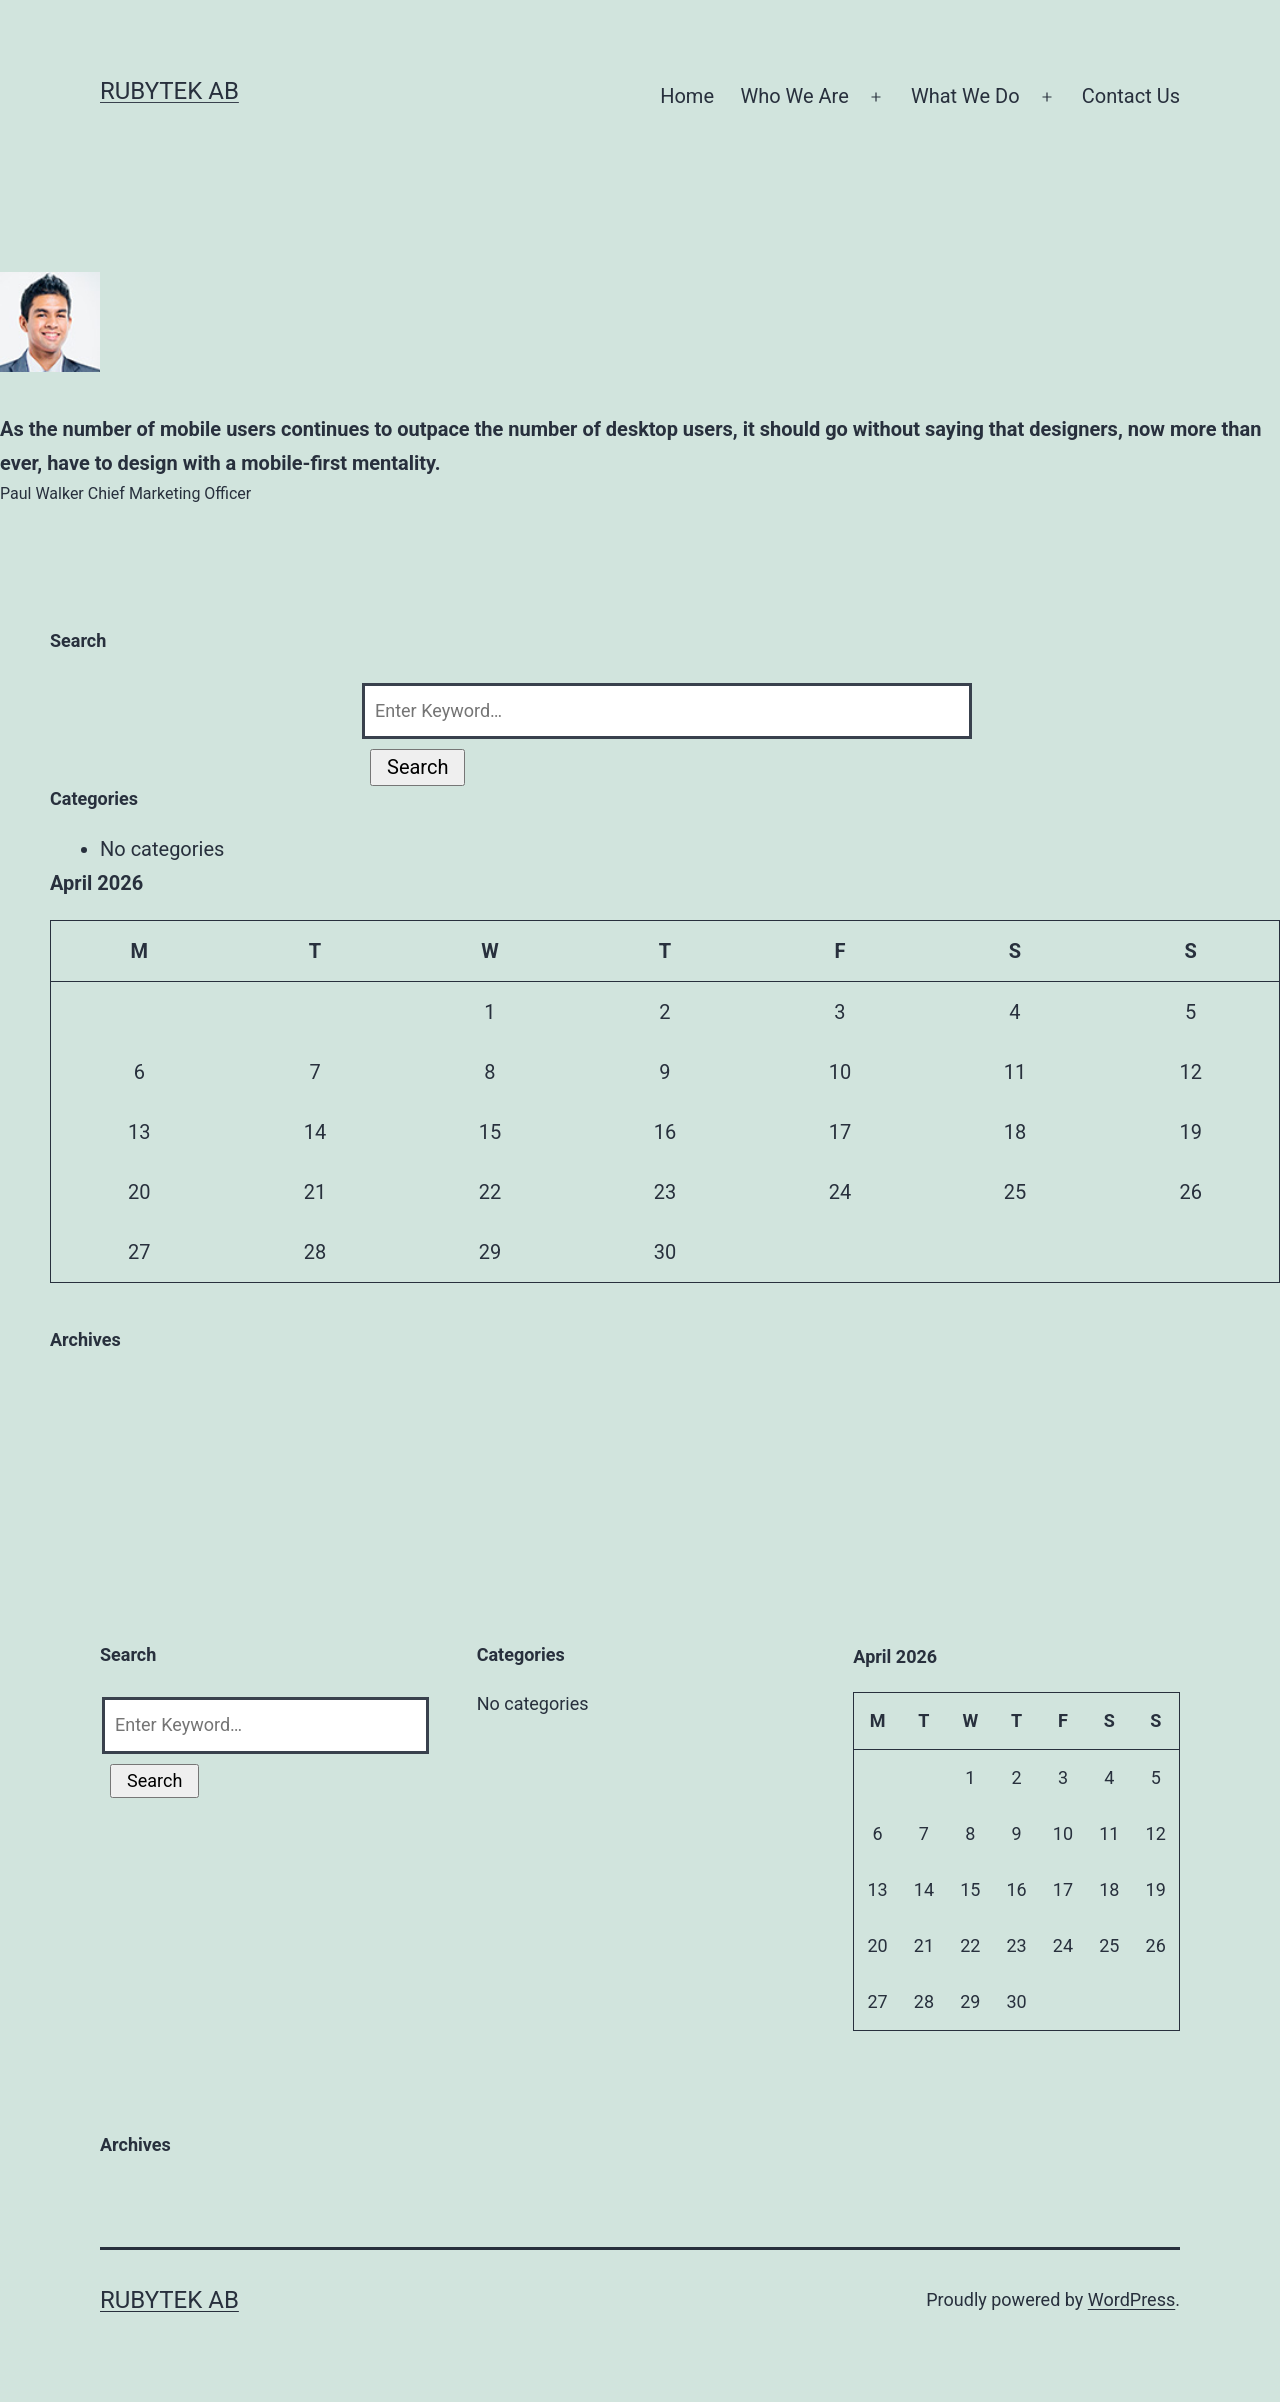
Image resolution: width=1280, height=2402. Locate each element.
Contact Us (1131, 96)
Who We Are (794, 96)
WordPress (1131, 2299)
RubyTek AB (169, 91)
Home (687, 96)
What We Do (965, 96)
